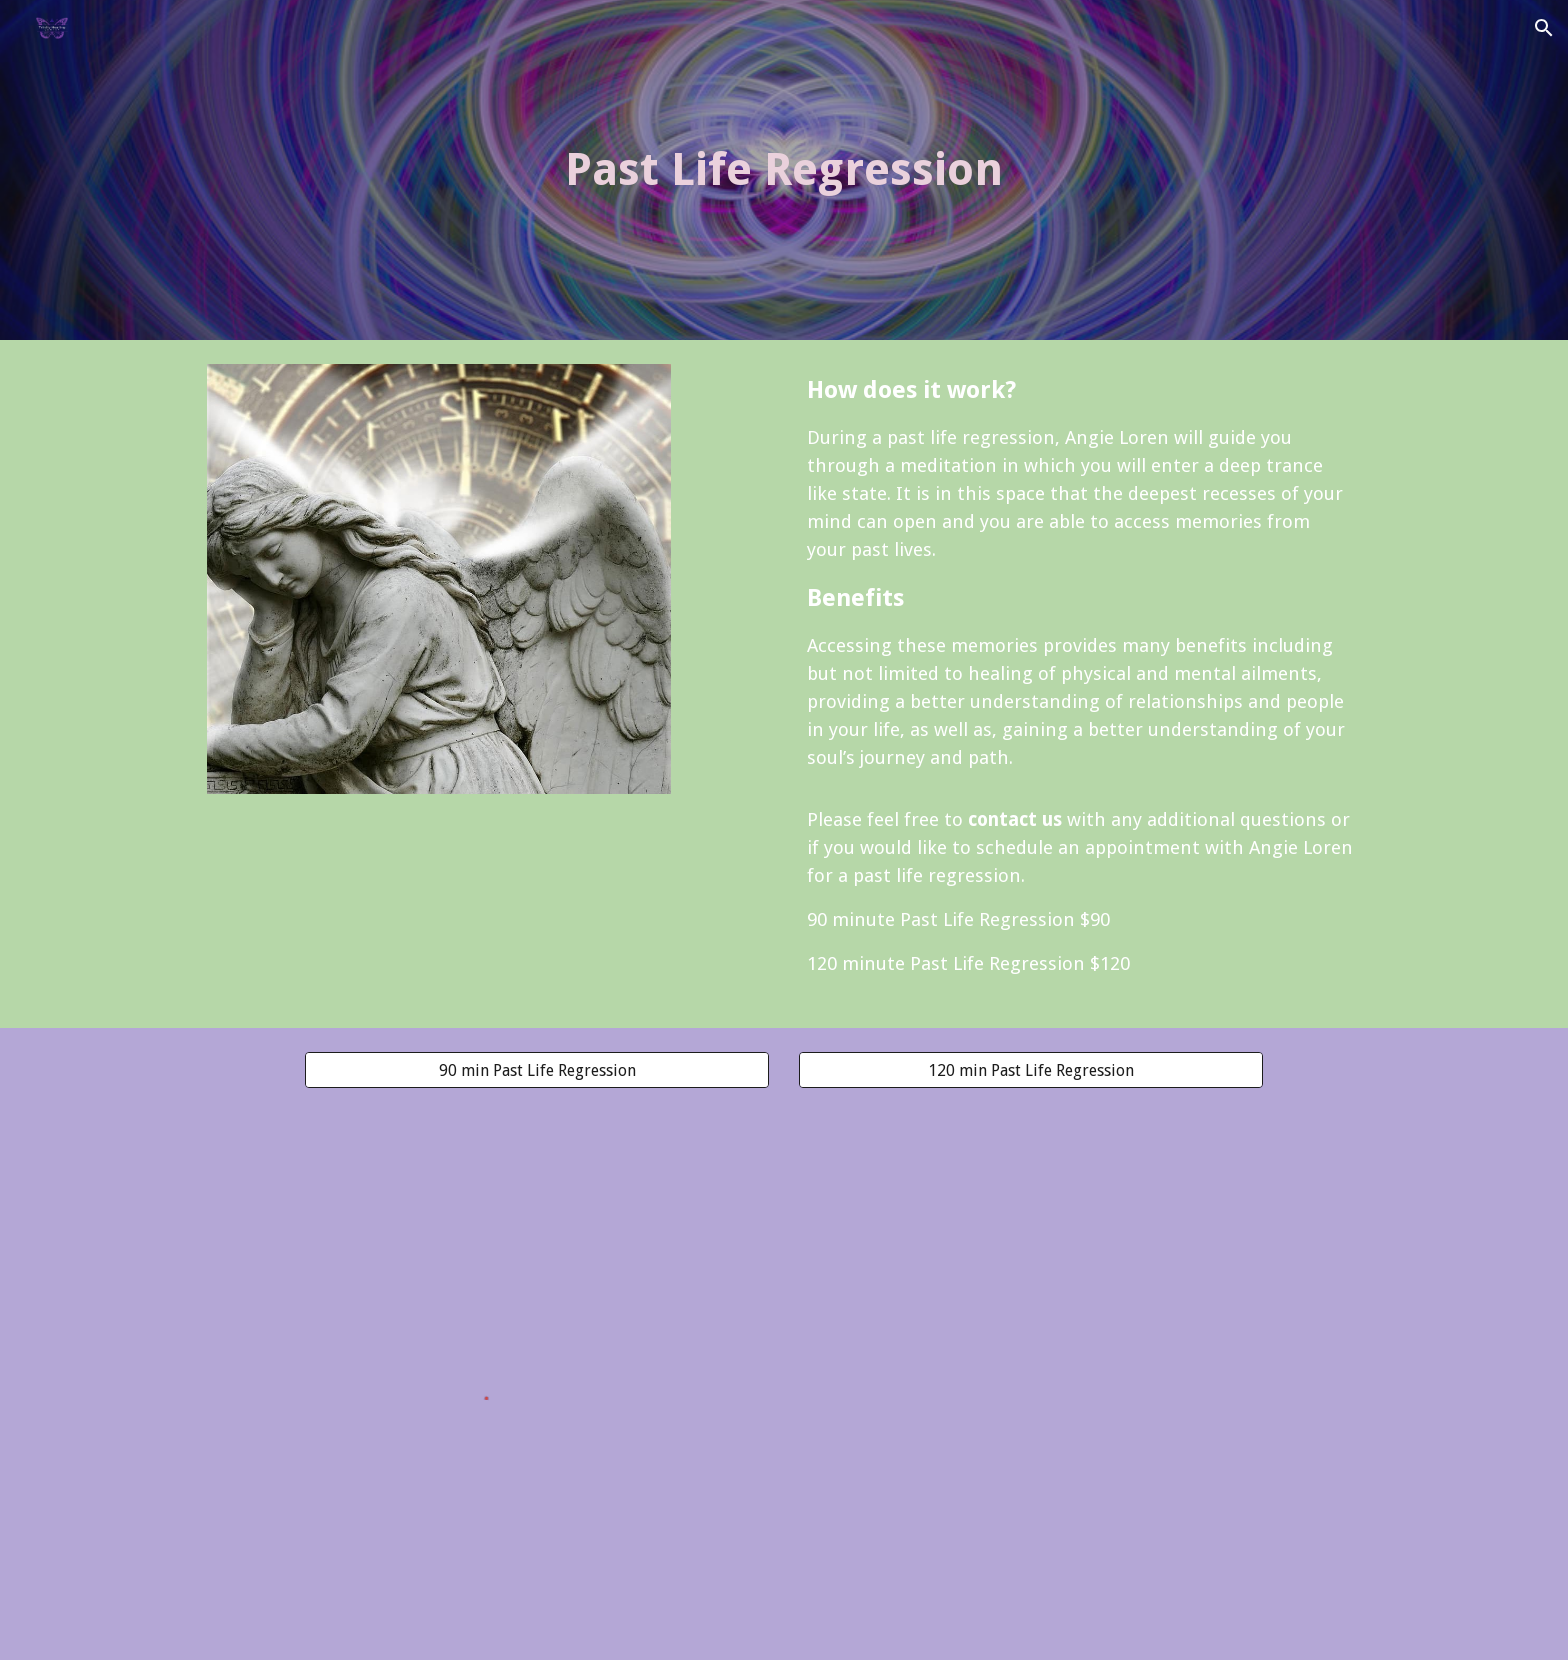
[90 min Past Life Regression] (537, 1070)
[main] (784, 170)
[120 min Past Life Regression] (1031, 1070)
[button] (1544, 28)
